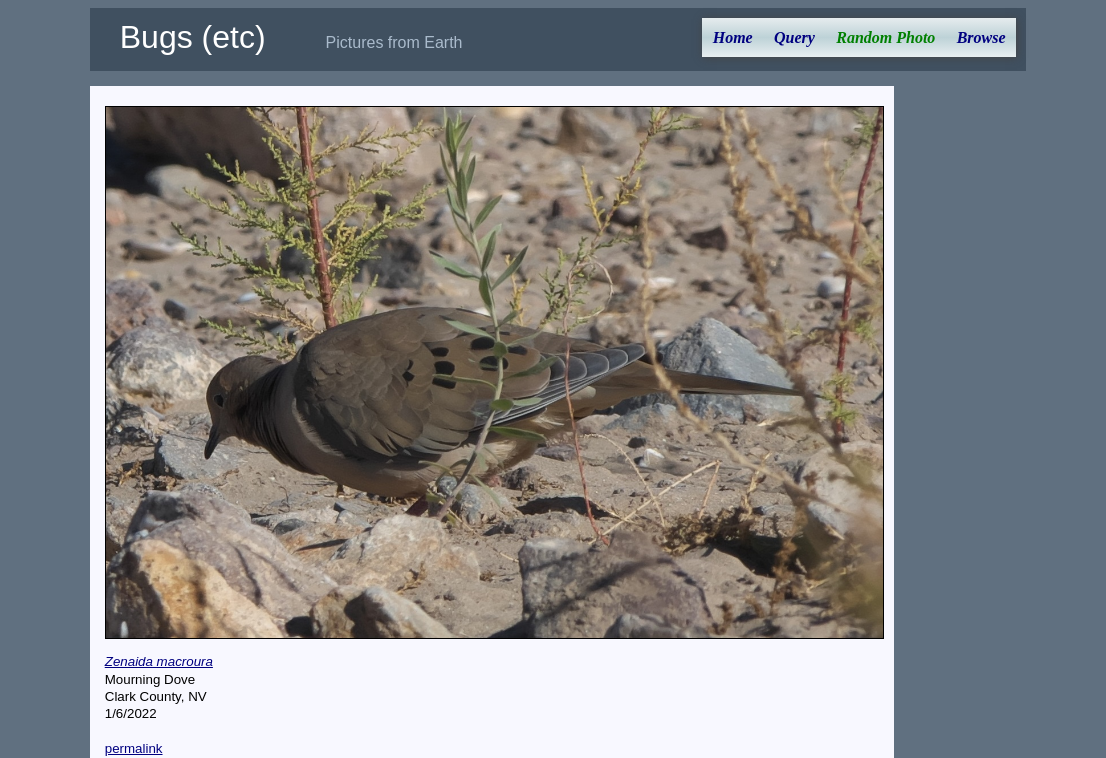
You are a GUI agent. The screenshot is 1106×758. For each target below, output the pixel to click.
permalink (134, 748)
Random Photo (885, 37)
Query (794, 37)
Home (733, 37)
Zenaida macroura (159, 661)
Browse (981, 37)
